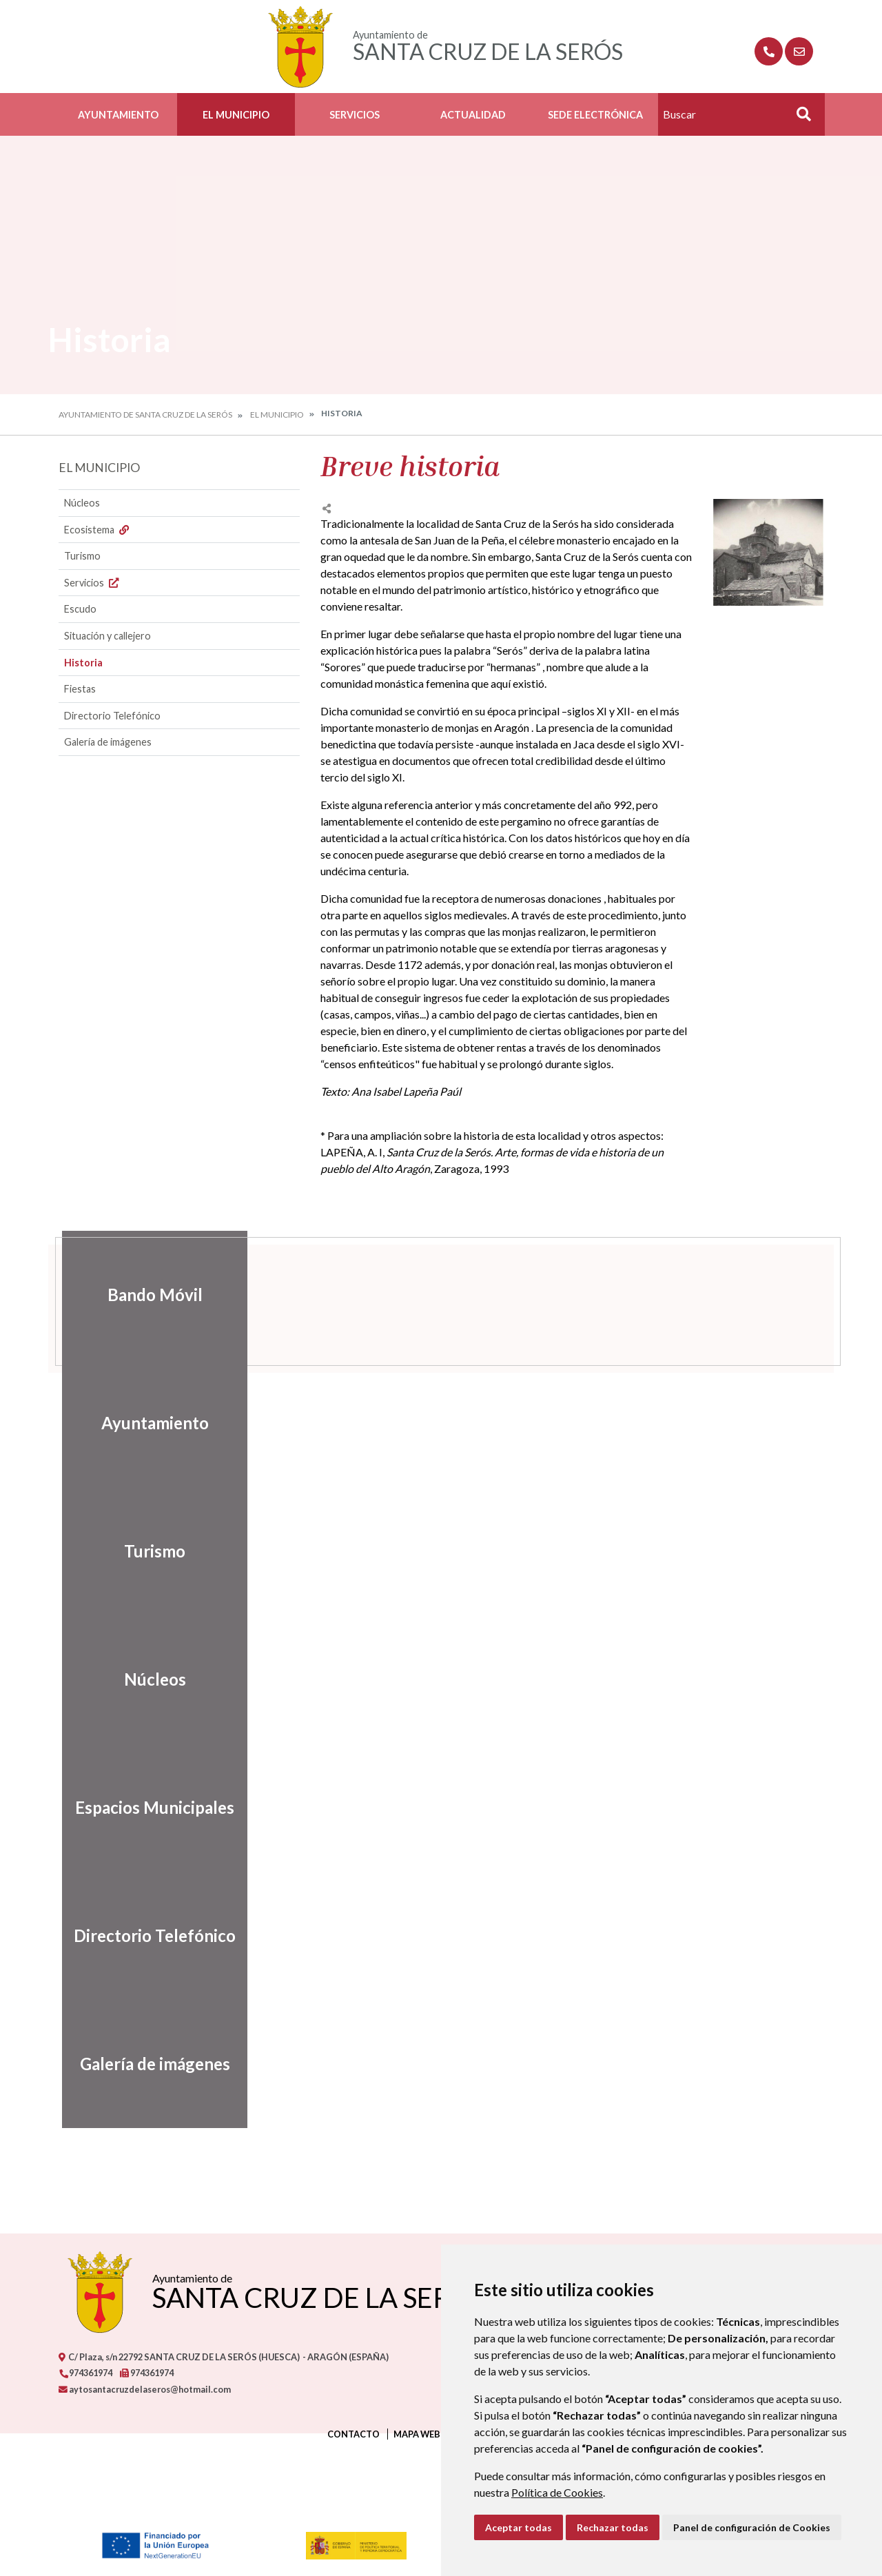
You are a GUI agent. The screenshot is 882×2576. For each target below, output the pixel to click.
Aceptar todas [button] (518, 2527)
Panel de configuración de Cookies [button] (751, 2527)
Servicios (354, 115)
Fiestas (80, 689)
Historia (83, 662)
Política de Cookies (557, 2492)
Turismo (82, 556)
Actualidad (473, 115)
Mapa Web (416, 2434)
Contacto (353, 2434)
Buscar (798, 118)
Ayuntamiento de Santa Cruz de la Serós (145, 414)
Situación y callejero (107, 636)
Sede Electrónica (595, 115)
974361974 (85, 2372)
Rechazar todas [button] (612, 2527)
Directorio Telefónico (112, 716)
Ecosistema (98, 529)
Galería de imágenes (108, 742)
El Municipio (236, 115)
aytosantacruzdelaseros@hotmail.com (145, 2389)
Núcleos (82, 503)
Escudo (80, 609)
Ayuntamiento (118, 115)
